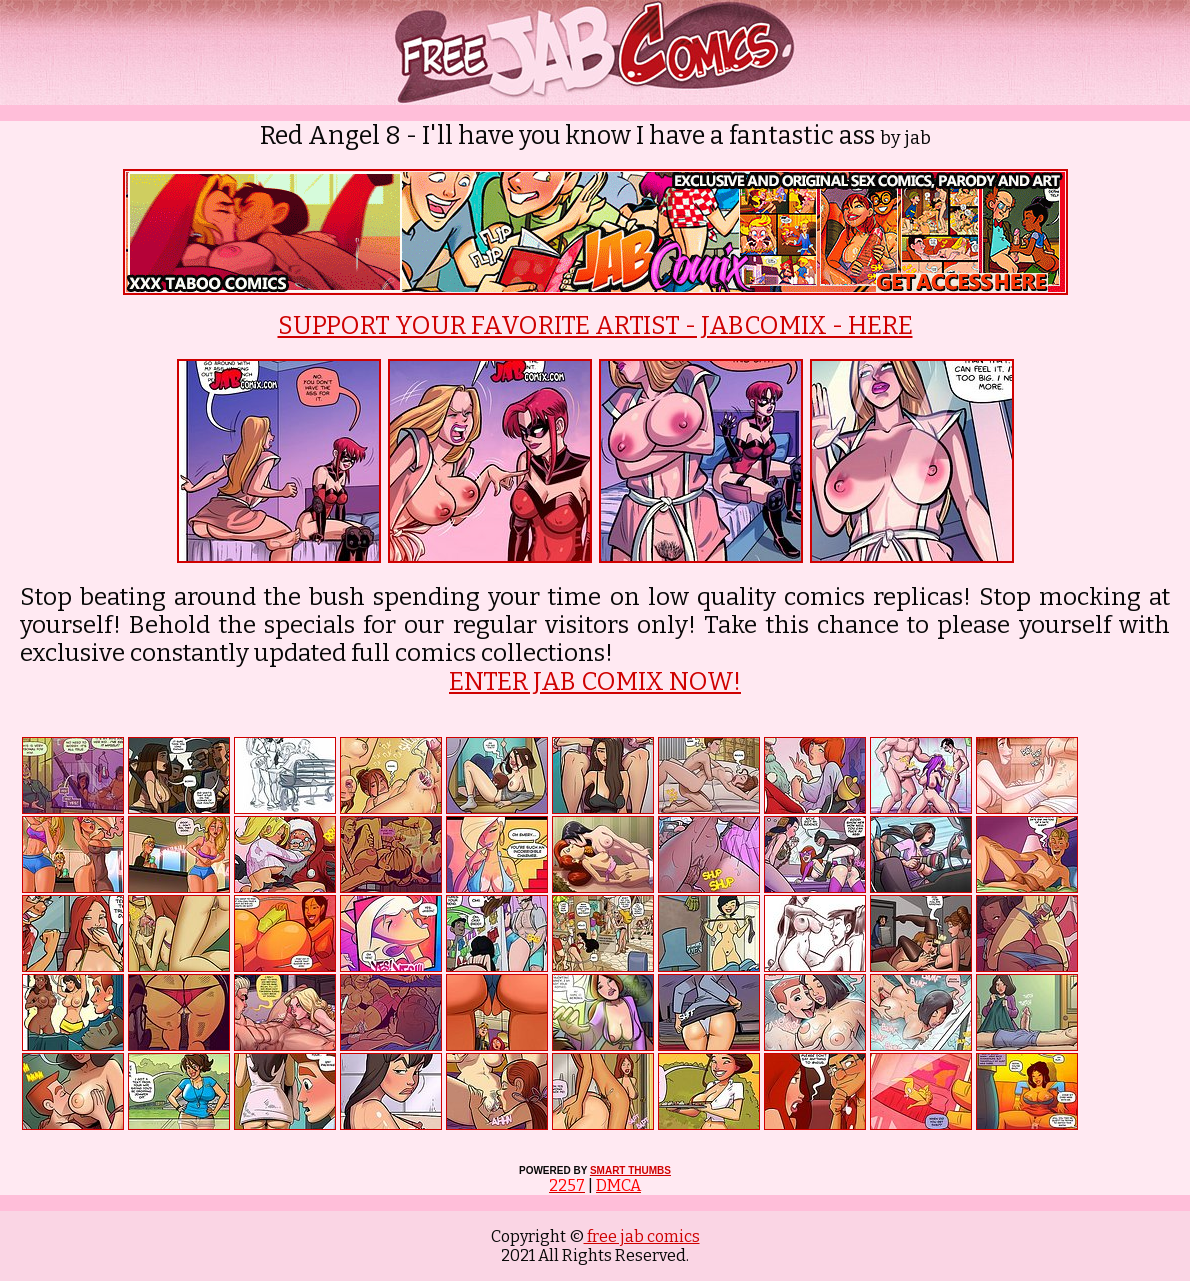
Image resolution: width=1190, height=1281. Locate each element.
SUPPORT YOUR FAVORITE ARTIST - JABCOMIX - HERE (595, 326)
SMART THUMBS (630, 1170)
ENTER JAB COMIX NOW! (595, 682)
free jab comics (642, 1236)
